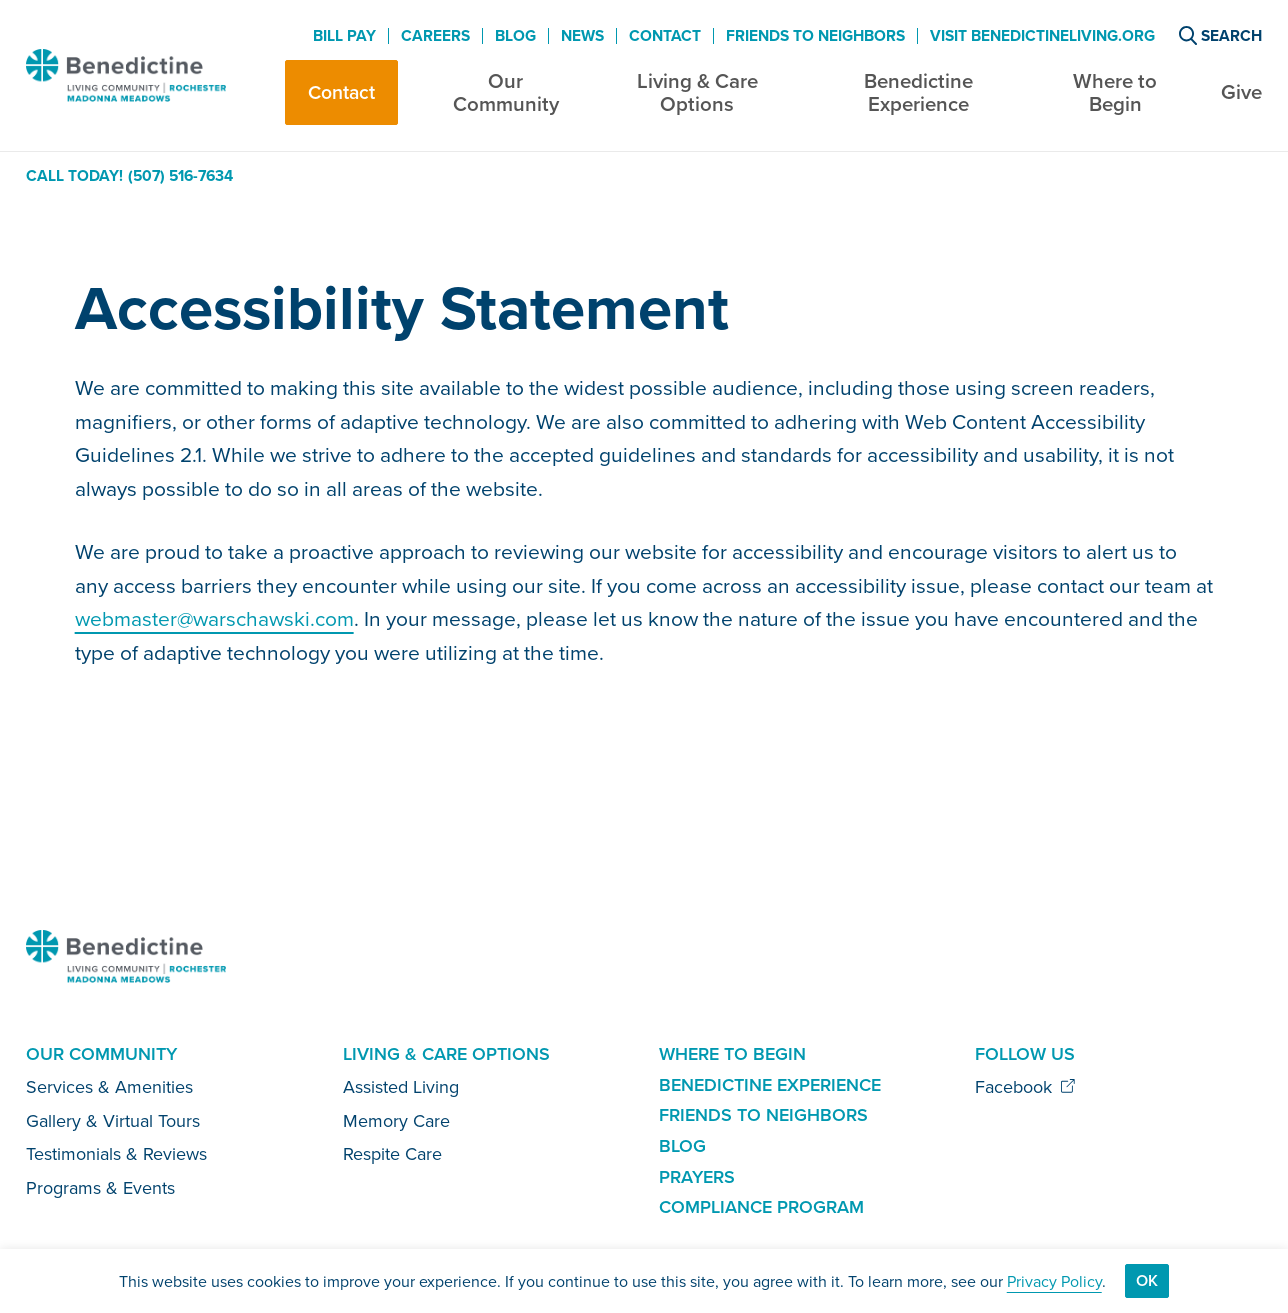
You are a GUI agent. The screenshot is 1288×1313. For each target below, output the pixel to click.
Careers (435, 36)
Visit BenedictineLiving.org (1042, 36)
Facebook (1025, 1086)
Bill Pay (344, 36)
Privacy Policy (1054, 1281)
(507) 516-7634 (180, 176)
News (582, 36)
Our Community (506, 92)
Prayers (697, 1176)
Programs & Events (100, 1187)
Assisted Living (401, 1086)
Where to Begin (1115, 92)
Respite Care (392, 1153)
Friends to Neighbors (815, 36)
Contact (341, 92)
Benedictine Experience (918, 92)
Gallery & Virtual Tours (113, 1120)
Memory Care (396, 1120)
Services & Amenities (109, 1086)
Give (1241, 91)
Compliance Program (761, 1206)
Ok (1147, 1280)
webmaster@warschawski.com (214, 618)
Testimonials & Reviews (116, 1153)
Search (1220, 35)
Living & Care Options (697, 92)
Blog (515, 36)
